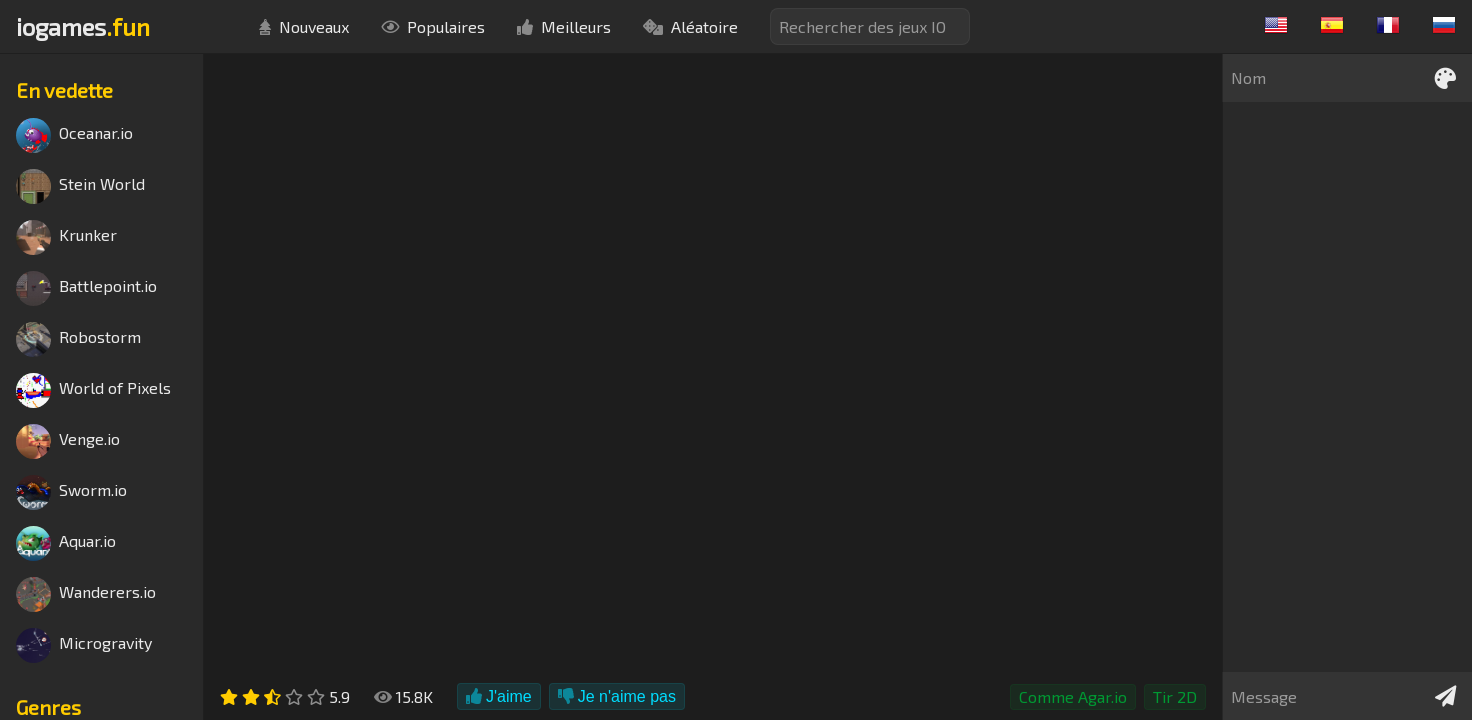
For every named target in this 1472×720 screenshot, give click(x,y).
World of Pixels (93, 390)
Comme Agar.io (1073, 696)
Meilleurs (564, 26)
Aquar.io (66, 543)
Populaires (433, 26)
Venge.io (68, 441)
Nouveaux (304, 26)
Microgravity (84, 645)
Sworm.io (71, 492)
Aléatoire (690, 26)
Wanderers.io (86, 594)
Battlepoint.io (86, 288)
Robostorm (78, 339)
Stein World (80, 186)
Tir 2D (1175, 696)
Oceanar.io (74, 135)
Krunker (66, 237)
